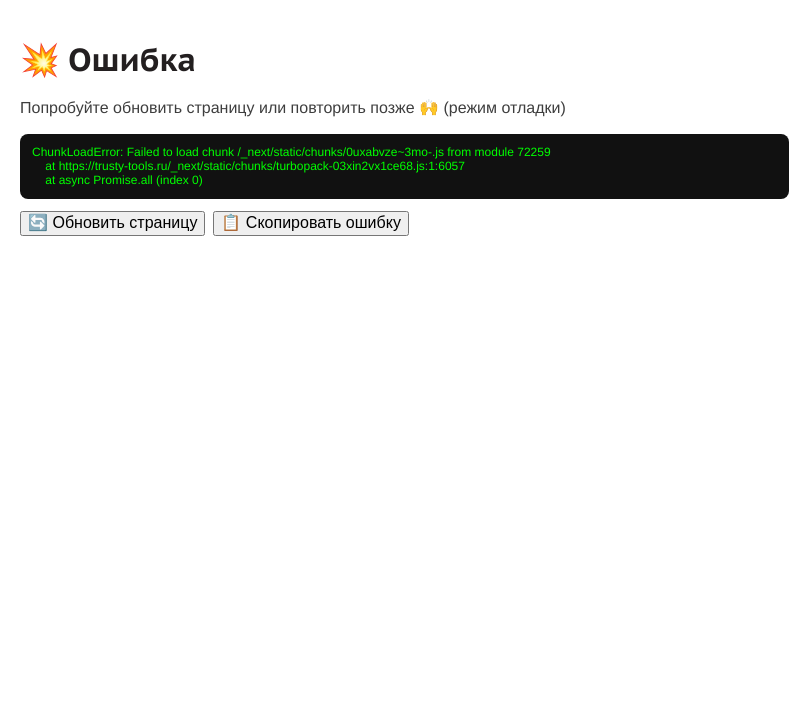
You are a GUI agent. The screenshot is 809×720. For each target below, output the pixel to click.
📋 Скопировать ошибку (310, 222)
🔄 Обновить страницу (112, 222)
